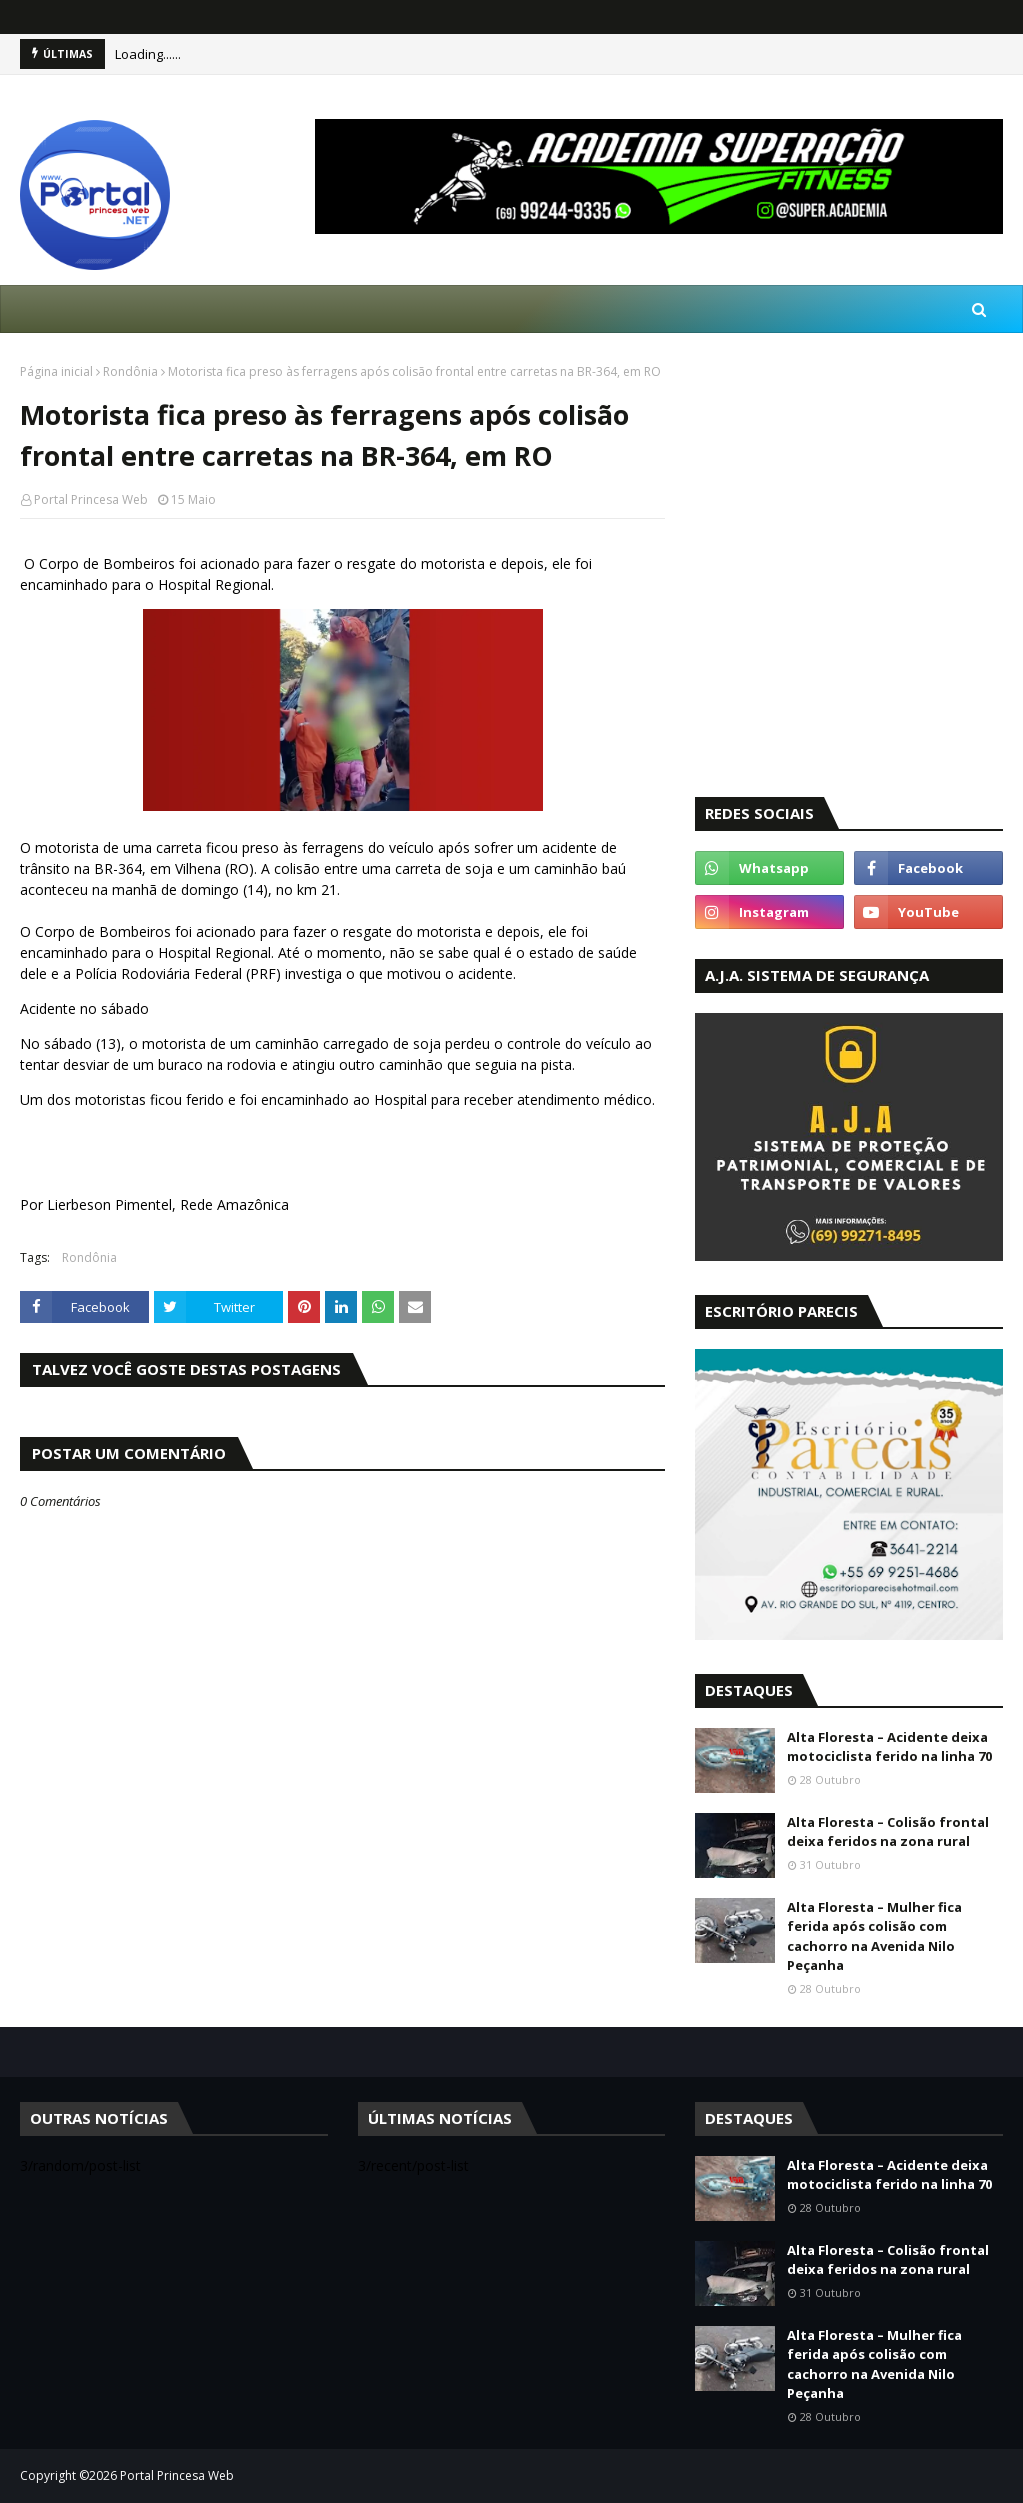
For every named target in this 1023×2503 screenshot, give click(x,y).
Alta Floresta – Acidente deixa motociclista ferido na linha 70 (889, 1747)
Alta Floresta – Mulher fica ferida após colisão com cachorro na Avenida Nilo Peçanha (874, 1936)
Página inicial (56, 371)
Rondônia (130, 371)
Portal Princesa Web (91, 499)
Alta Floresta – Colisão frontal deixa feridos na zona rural (888, 1832)
